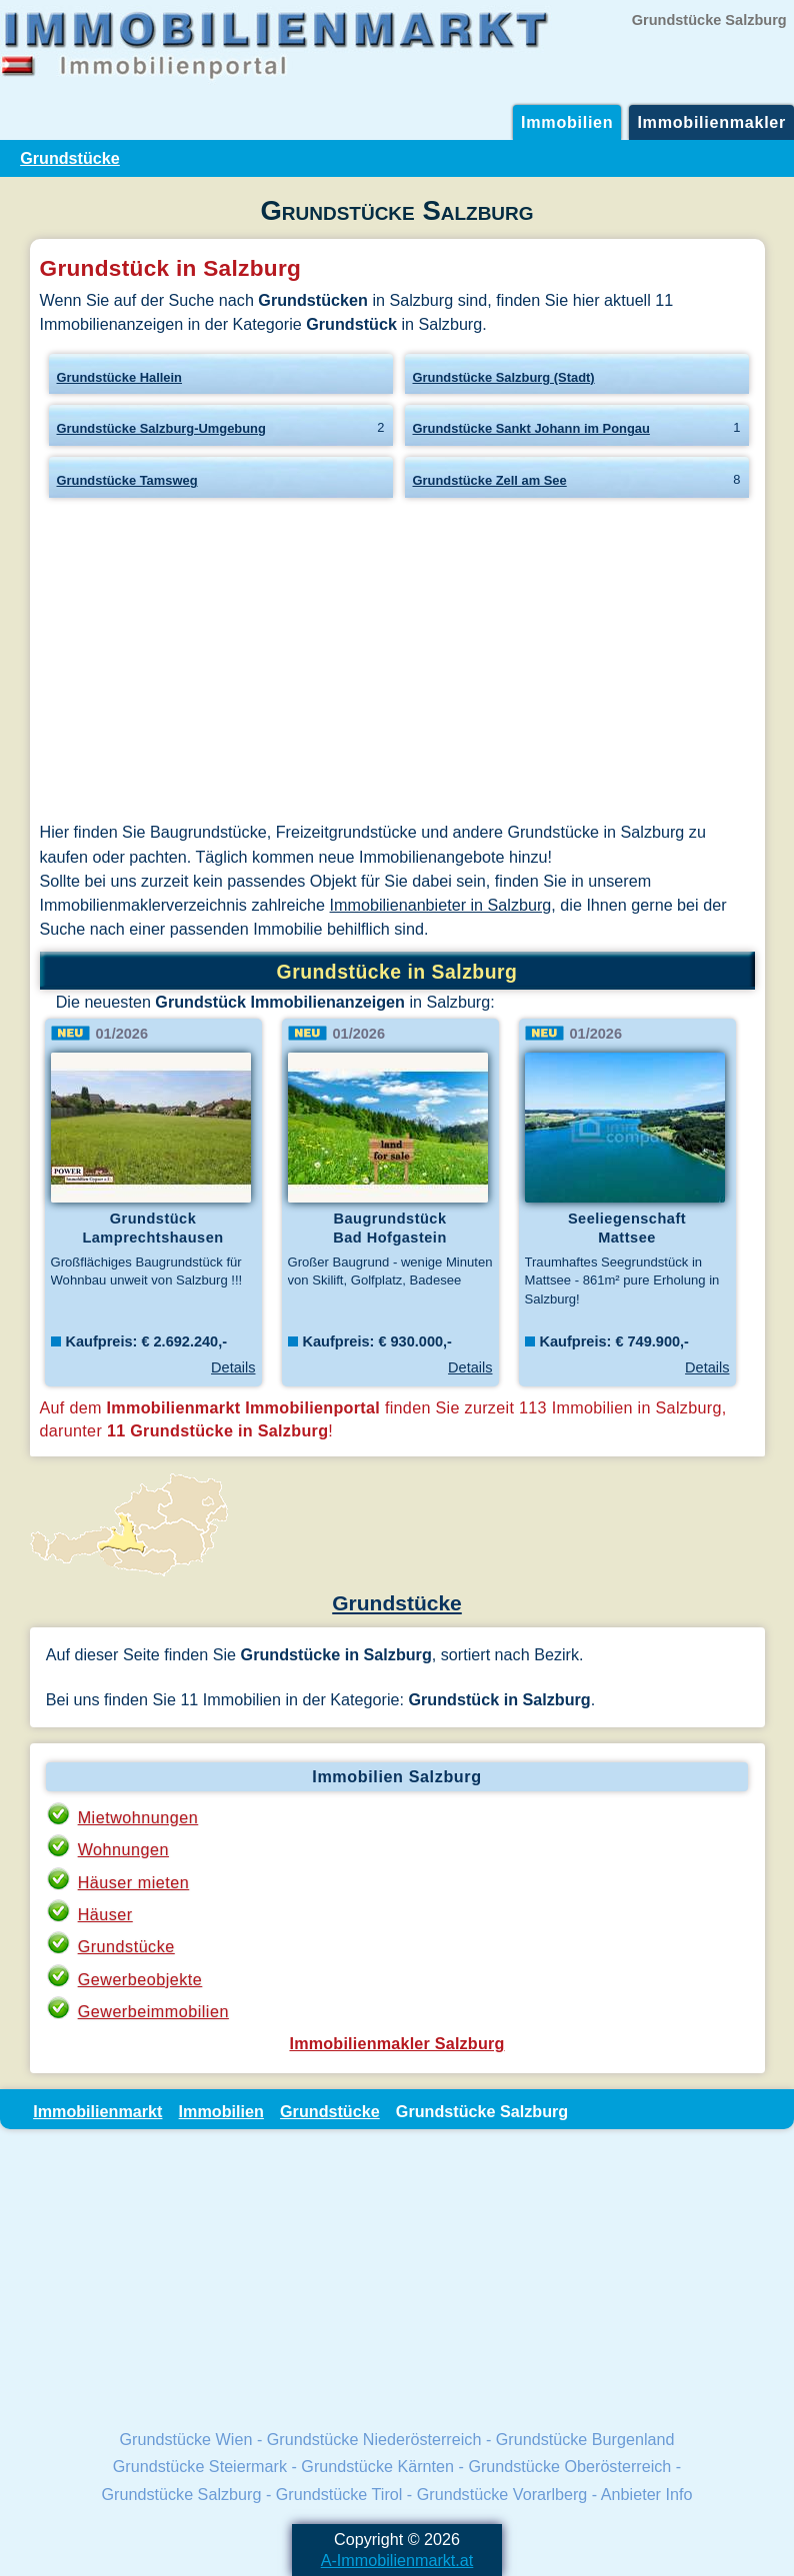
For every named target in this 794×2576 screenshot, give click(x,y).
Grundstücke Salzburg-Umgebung (161, 428)
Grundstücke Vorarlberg (502, 2494)
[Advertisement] (397, 664)
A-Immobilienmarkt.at (397, 2560)
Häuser (105, 1914)
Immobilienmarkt (97, 2111)
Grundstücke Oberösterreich (569, 2466)
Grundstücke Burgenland (585, 2439)
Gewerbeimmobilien (153, 2011)
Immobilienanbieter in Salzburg (441, 905)
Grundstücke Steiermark (200, 2466)
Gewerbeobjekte (140, 1979)
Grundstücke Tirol (339, 2494)
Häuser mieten (134, 1882)
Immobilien (567, 122)
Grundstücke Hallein (120, 377)
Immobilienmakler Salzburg (396, 2043)
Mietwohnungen (138, 1817)
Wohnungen (123, 1849)
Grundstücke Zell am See (490, 480)
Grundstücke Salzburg (182, 2494)
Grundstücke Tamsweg (127, 480)
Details (233, 1367)
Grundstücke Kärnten (377, 2466)
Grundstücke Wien (186, 2439)
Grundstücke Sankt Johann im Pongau (531, 428)
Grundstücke (70, 158)
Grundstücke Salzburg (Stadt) (504, 377)
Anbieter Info (647, 2494)
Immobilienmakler (711, 122)
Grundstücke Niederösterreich (374, 2439)
